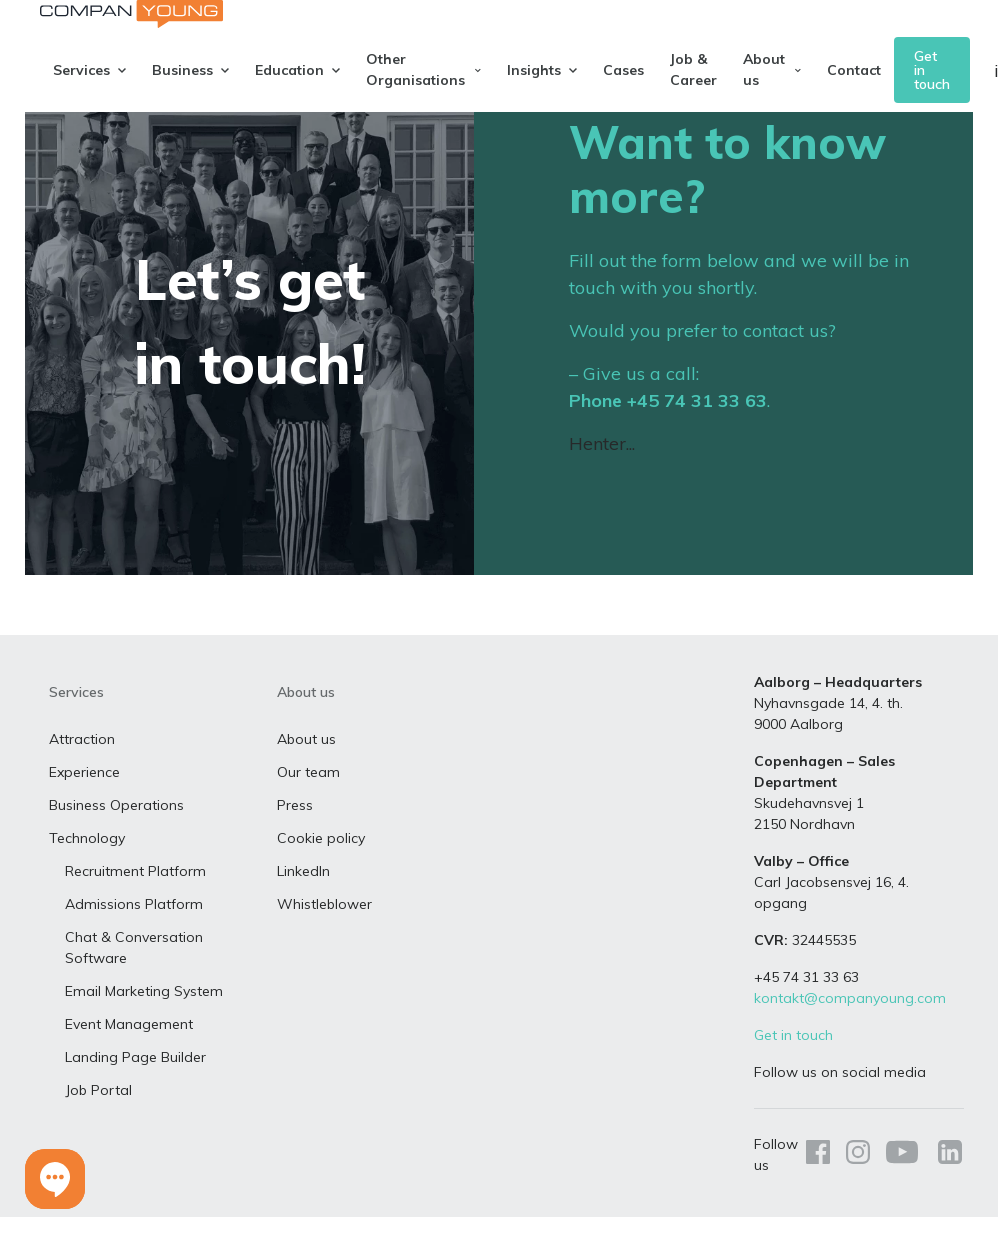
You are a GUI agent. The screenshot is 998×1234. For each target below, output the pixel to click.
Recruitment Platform (135, 894)
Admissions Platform (134, 927)
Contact (854, 70)
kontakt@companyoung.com (850, 1021)
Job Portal (98, 1113)
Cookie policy (321, 861)
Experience (84, 795)
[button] (55, 1179)
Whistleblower (324, 927)
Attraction (82, 762)
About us (306, 762)
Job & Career (693, 69)
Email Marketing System (144, 1014)
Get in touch (932, 70)
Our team (308, 795)
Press (295, 828)
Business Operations (116, 828)
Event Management (129, 1047)
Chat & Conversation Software (134, 970)
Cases (623, 70)
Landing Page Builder (135, 1080)
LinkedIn (303, 894)
